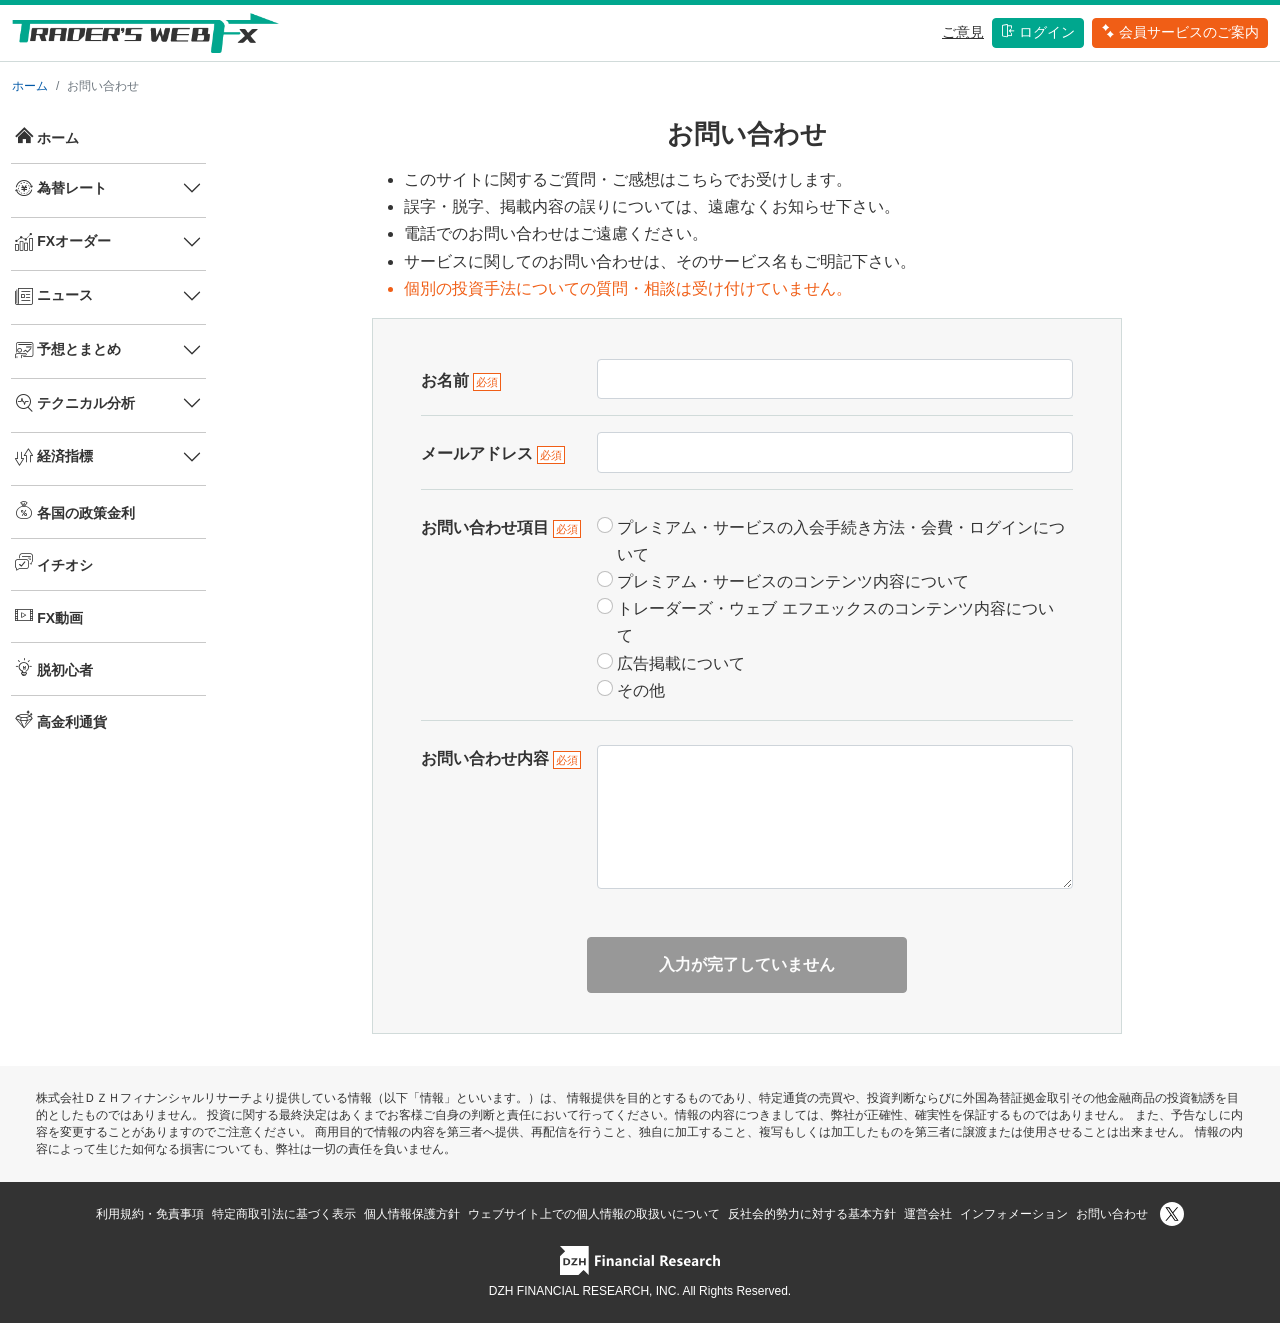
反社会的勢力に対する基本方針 (812, 1214)
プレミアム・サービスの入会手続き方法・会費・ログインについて (841, 541)
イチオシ (54, 563)
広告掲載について (681, 663)
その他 (641, 690)
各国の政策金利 (75, 511)
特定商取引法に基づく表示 (284, 1214)
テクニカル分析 (75, 403)
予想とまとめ (68, 350)
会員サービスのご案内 (1180, 32)
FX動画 (49, 616)
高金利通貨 (61, 720)
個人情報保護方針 (412, 1214)
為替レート (61, 188)
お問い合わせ (1112, 1214)
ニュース (54, 296)
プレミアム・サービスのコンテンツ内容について (793, 581)
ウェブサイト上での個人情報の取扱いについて (594, 1214)
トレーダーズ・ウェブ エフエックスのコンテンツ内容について (835, 622)
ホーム (30, 86)
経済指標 (54, 457)
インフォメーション (1014, 1214)
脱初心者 (54, 668)
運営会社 (928, 1214)
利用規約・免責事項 (150, 1214)
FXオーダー (63, 242)
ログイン (1038, 32)
